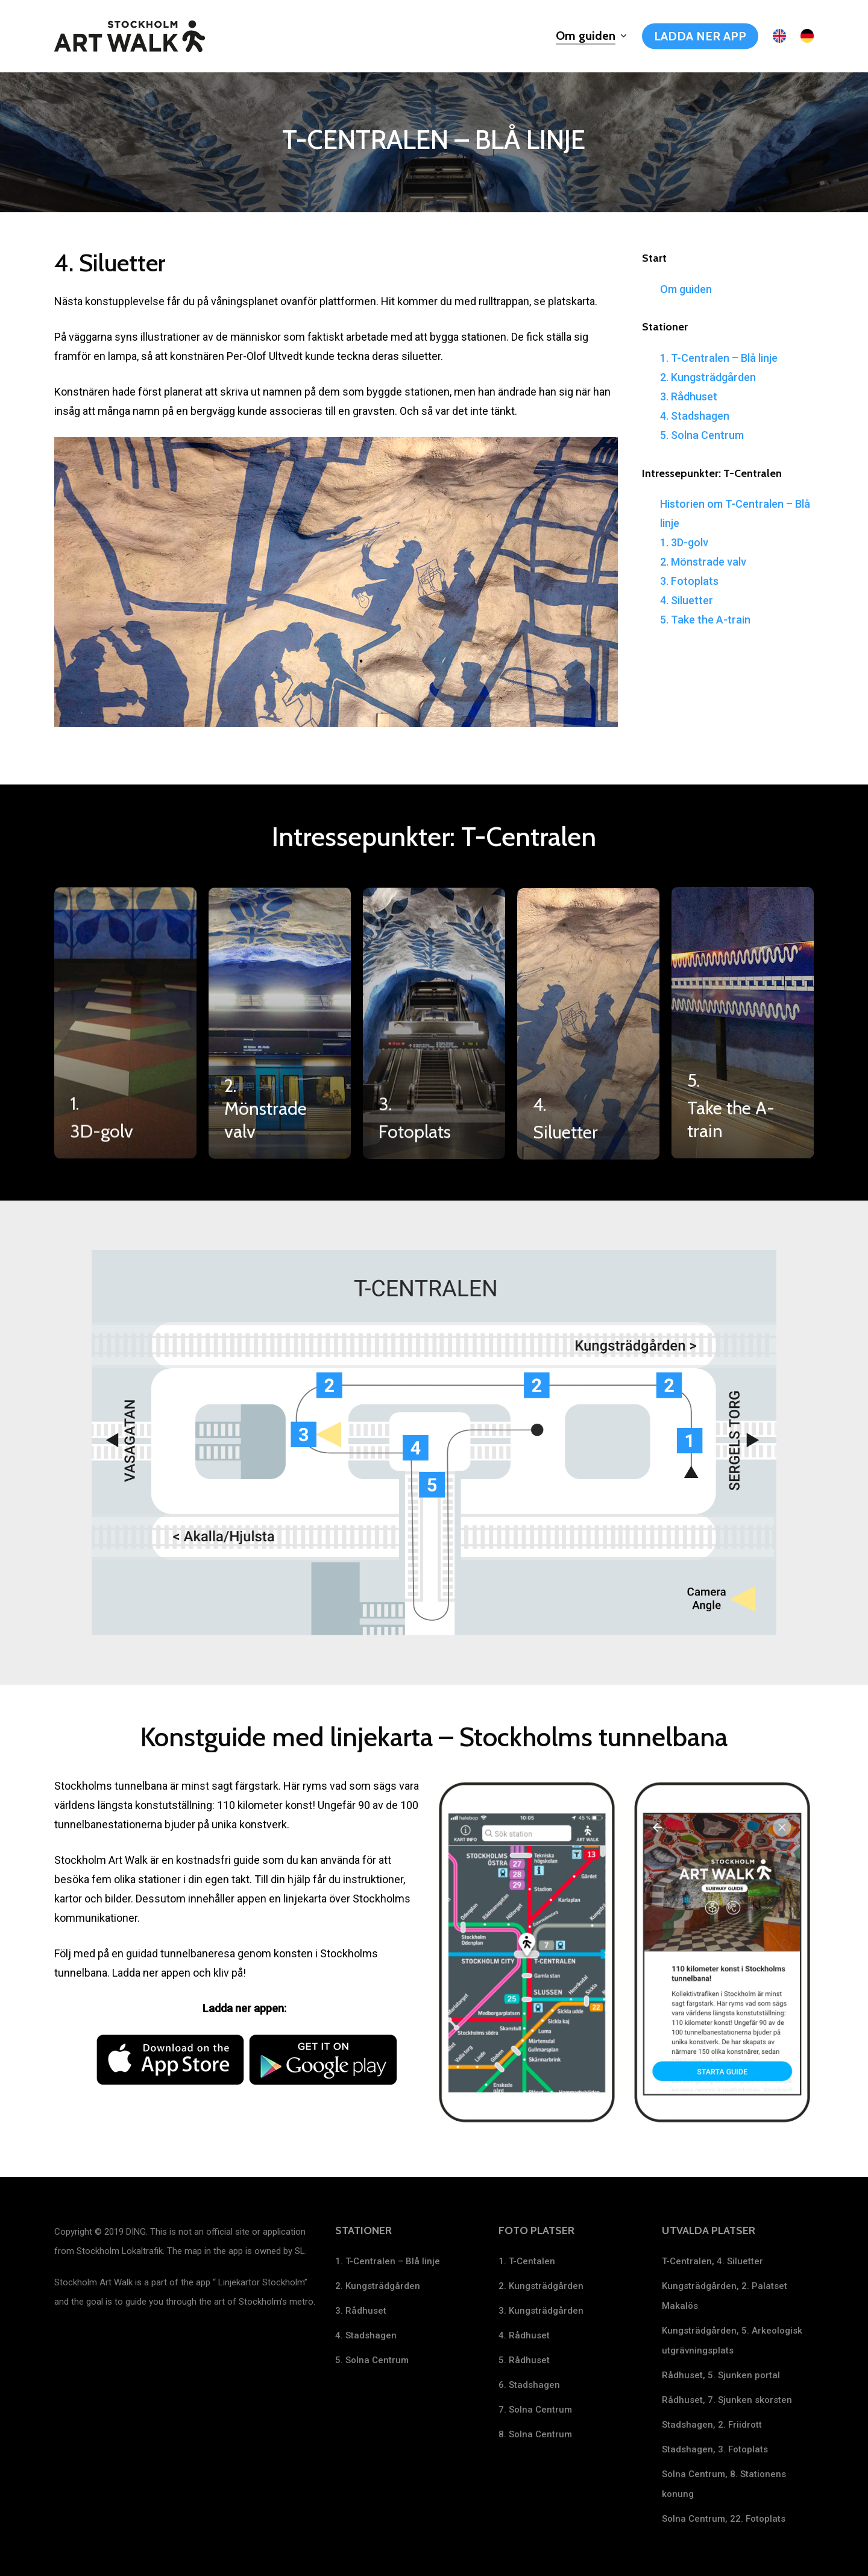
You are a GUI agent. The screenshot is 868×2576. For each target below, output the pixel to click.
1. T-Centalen (526, 2261)
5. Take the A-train (705, 619)
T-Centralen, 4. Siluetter (712, 2261)
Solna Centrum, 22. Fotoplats (723, 2518)
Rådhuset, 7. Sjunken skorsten (727, 2399)
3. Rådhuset (688, 396)
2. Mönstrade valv (703, 561)
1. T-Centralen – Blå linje (719, 358)
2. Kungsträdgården (708, 377)
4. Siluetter (686, 600)
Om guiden (686, 289)
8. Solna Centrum (535, 2434)
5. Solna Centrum (702, 435)
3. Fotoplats (689, 581)
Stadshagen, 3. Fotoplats (715, 2449)
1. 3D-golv (684, 542)
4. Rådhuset (524, 2335)
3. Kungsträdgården (540, 2310)
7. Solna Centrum (535, 2409)
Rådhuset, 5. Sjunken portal (721, 2375)
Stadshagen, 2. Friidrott (712, 2424)
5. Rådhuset (524, 2360)
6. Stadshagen (529, 2384)
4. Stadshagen (694, 415)
